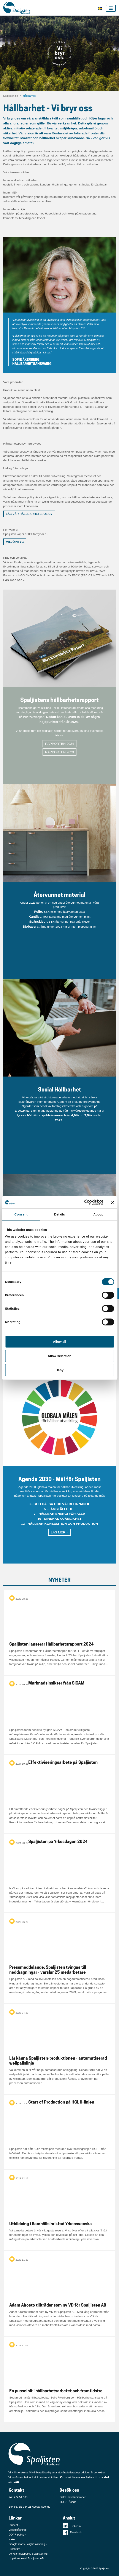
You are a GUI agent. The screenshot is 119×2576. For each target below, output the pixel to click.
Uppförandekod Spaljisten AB (26, 2558)
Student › (14, 2525)
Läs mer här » (14, 580)
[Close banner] (112, 1202)
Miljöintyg (15, 541)
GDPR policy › (17, 2534)
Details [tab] (59, 1214)
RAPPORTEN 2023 (59, 752)
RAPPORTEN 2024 (59, 743)
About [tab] (98, 1214)
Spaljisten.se (10, 95)
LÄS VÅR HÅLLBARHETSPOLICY (29, 514)
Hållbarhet (29, 95)
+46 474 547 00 (18, 2497)
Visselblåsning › (18, 2529)
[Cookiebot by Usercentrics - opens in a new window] (84, 1202)
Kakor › (13, 2539)
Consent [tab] (21, 1214)
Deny (59, 1370)
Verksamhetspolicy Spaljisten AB (28, 2553)
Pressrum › (15, 2548)
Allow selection (59, 1356)
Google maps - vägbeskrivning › (28, 2544)
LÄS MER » (59, 1532)
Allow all (59, 1341)
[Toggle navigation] (111, 8)
